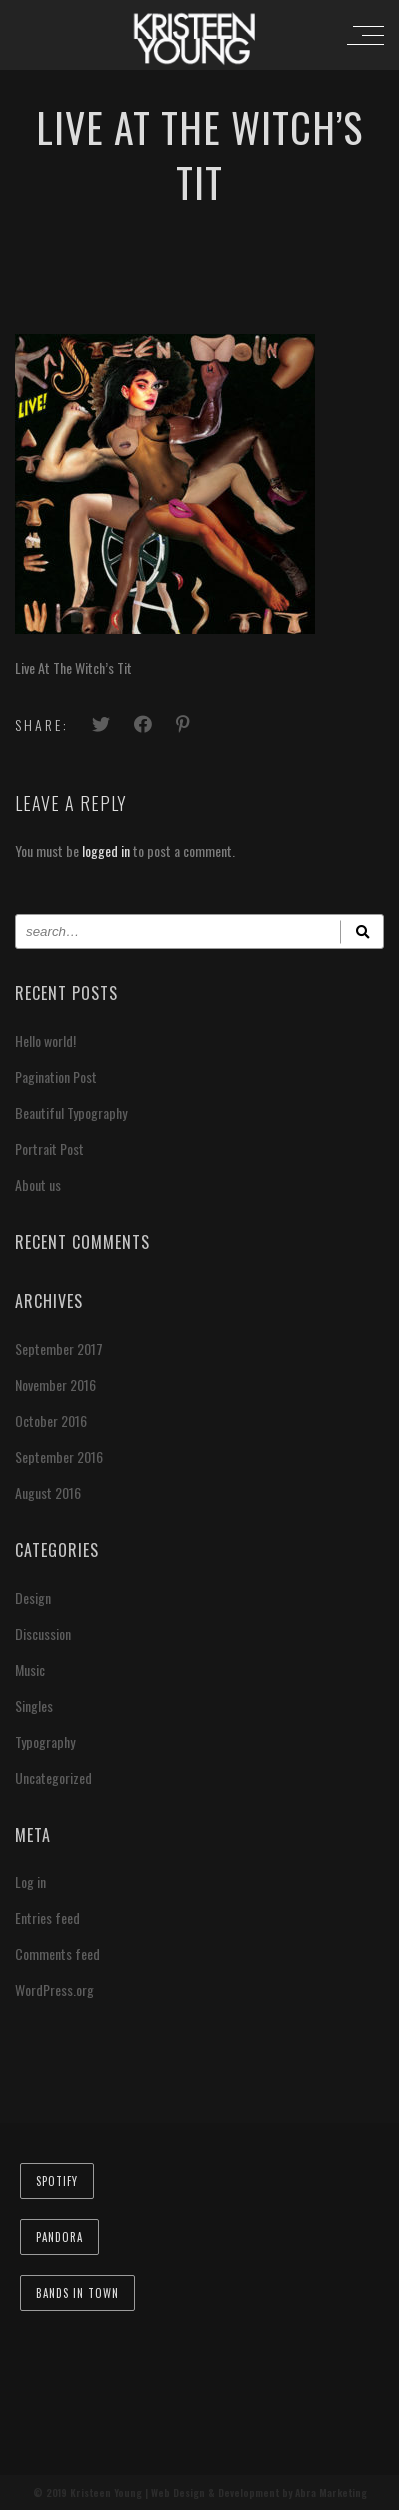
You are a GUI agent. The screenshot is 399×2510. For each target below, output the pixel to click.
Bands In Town (77, 2293)
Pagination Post (56, 1076)
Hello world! (45, 1040)
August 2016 (48, 1492)
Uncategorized (53, 1777)
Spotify (57, 2181)
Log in (30, 1881)
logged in (106, 850)
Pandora (59, 2237)
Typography (45, 1741)
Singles (34, 1705)
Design (33, 1597)
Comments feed (57, 1953)
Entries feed (47, 1917)
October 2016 (51, 1420)
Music (30, 1669)
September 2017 (59, 1348)
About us (38, 1184)
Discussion (43, 1633)
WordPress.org (54, 1989)
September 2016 (59, 1456)
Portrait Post (49, 1148)
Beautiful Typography (71, 1112)
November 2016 (55, 1384)
